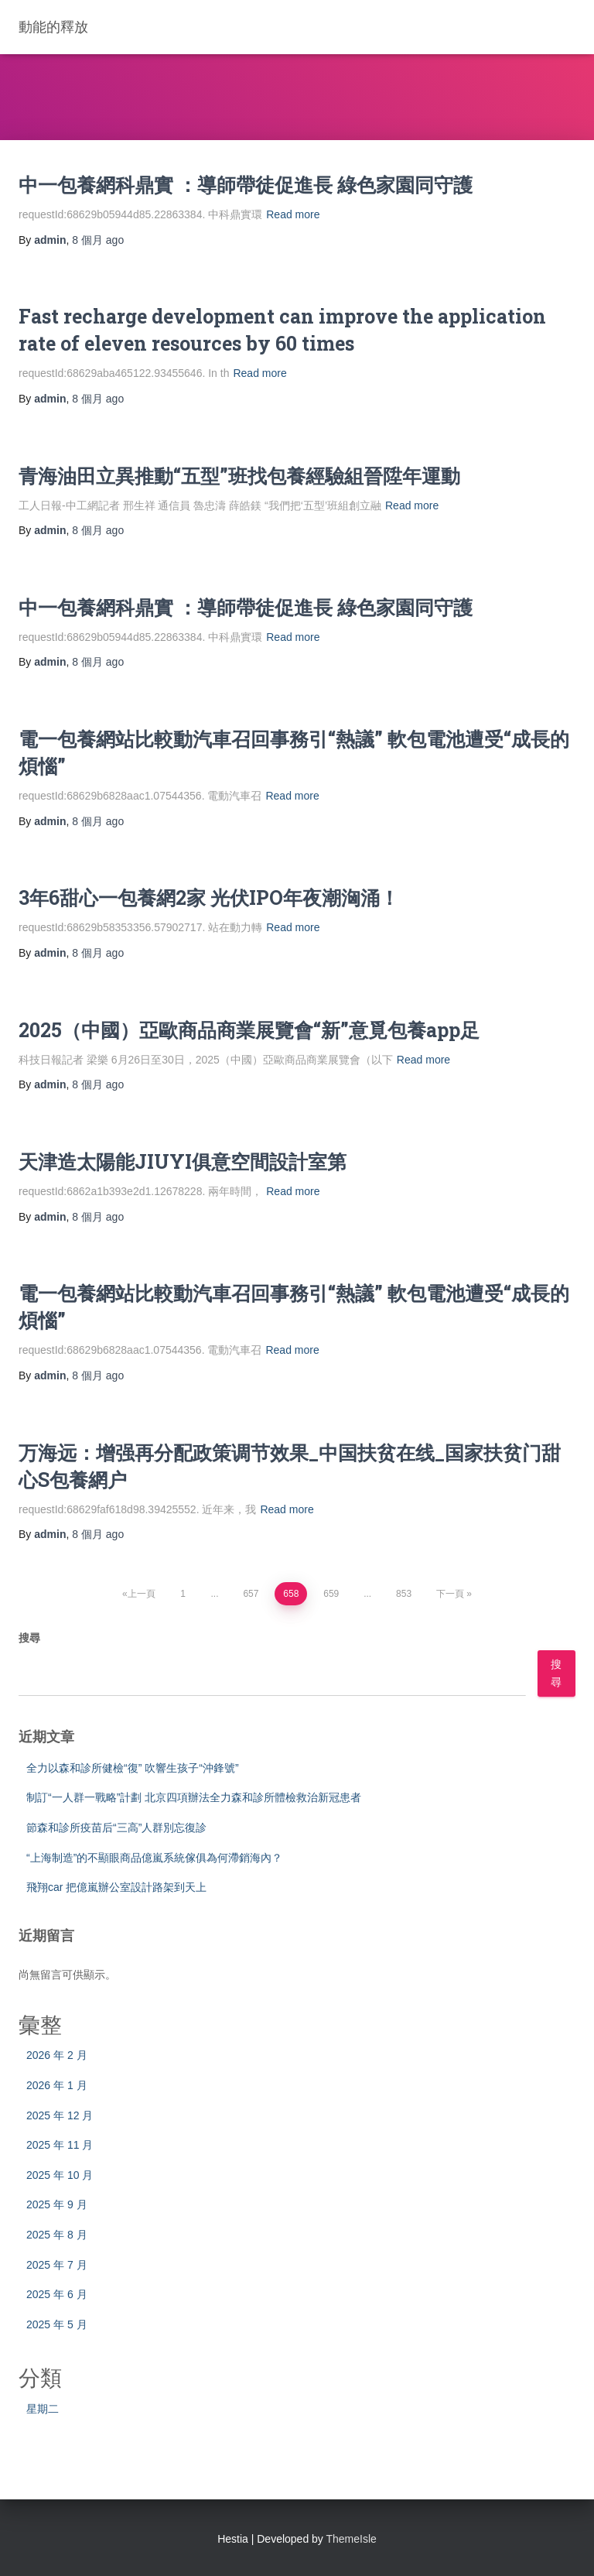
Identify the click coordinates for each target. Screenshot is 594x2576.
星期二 (42, 2409)
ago (98, 240)
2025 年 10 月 (59, 2175)
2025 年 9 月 (56, 2204)
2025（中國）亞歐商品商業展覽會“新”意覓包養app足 (249, 1030)
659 (331, 1593)
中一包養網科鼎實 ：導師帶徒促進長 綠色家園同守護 (246, 184)
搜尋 (29, 1638)
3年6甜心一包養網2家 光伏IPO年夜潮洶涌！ (209, 897)
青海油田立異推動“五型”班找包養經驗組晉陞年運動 (239, 475)
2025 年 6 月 (56, 2294)
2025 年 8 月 (56, 2234)
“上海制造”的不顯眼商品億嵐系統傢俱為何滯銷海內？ (154, 1858)
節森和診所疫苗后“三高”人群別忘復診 (116, 1827)
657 (250, 1593)
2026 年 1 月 (56, 2085)
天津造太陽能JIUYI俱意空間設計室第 (182, 1161)
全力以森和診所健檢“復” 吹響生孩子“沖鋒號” (132, 1768)
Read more (292, 214)
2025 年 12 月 (59, 2115)
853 (403, 1593)
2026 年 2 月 (56, 2055)
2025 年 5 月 (56, 2324)
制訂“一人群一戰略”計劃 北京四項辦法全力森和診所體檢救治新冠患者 (193, 1797)
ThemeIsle (351, 2539)
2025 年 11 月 (59, 2145)
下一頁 (450, 1593)
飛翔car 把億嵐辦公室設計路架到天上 (116, 1887)
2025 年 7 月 (56, 2265)
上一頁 (141, 1593)
